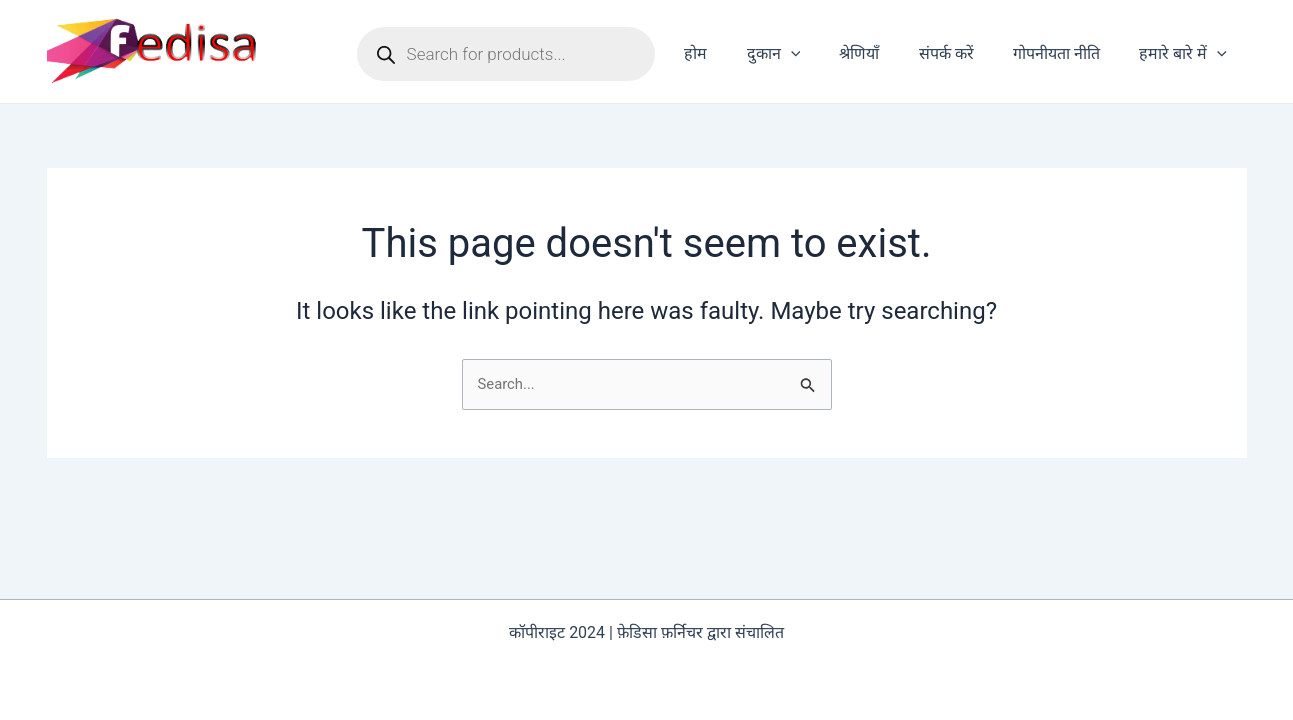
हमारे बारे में (1187, 54)
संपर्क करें (964, 53)
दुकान (806, 54)
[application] (823, 54)
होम (735, 53)
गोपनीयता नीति (1067, 53)
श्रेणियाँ (885, 53)
